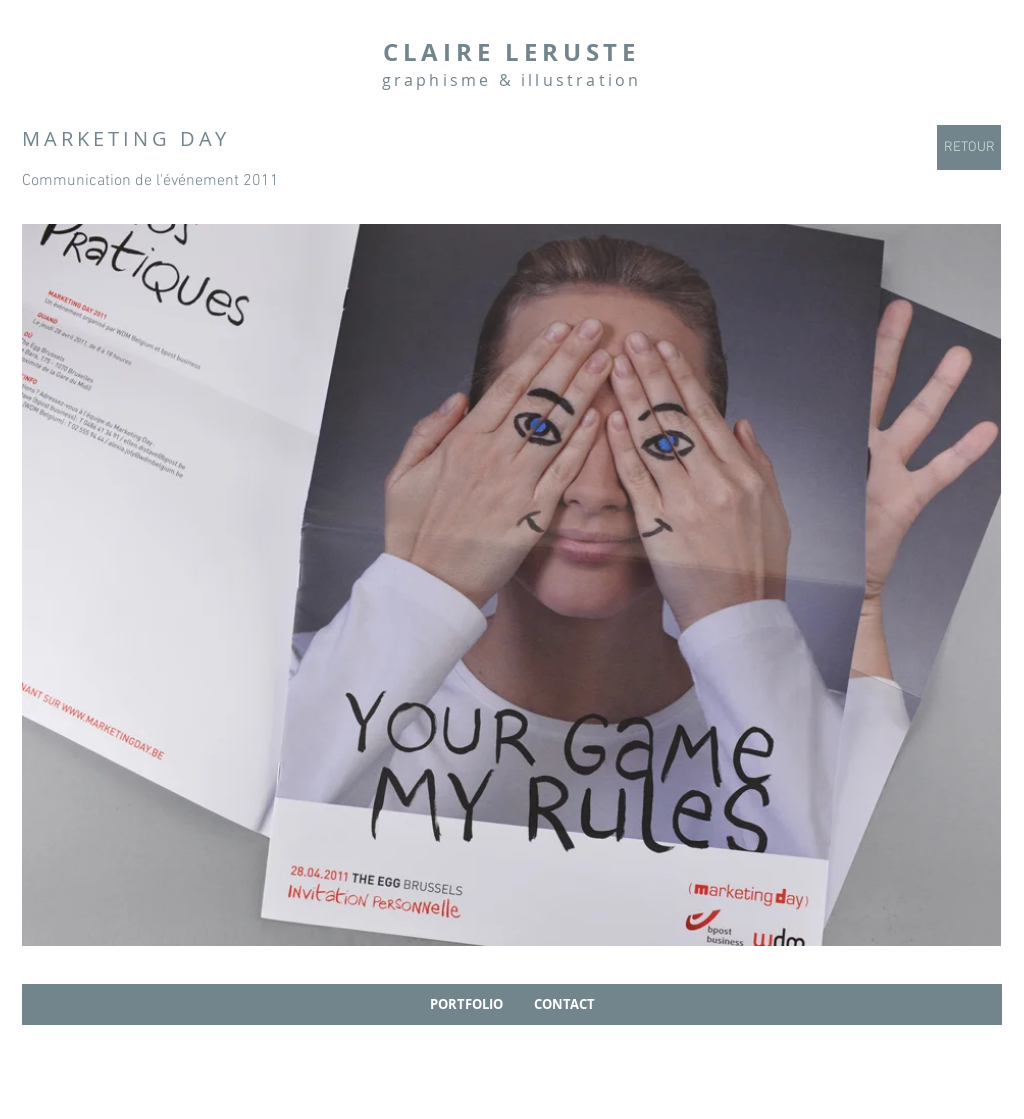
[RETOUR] (969, 147)
